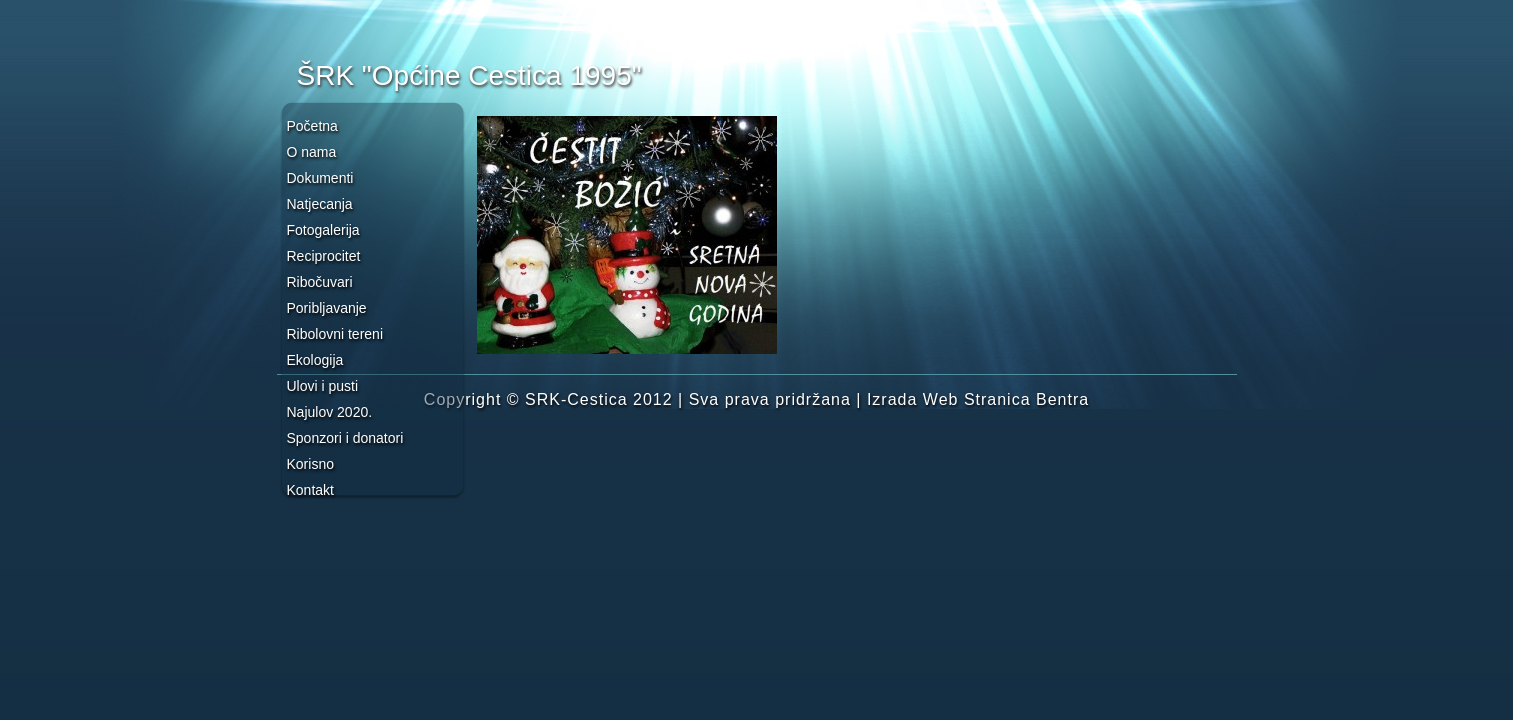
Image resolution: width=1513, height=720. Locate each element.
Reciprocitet (324, 256)
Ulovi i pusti (323, 386)
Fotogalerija (323, 230)
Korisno (310, 464)
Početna (312, 126)
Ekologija (315, 360)
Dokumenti (320, 178)
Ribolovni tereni (335, 334)
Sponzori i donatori (345, 438)
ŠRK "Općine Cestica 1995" (469, 75)
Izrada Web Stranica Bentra (978, 399)
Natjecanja (320, 204)
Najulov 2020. (330, 412)
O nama (312, 152)
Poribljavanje (327, 308)
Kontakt (310, 490)
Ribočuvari (320, 282)
